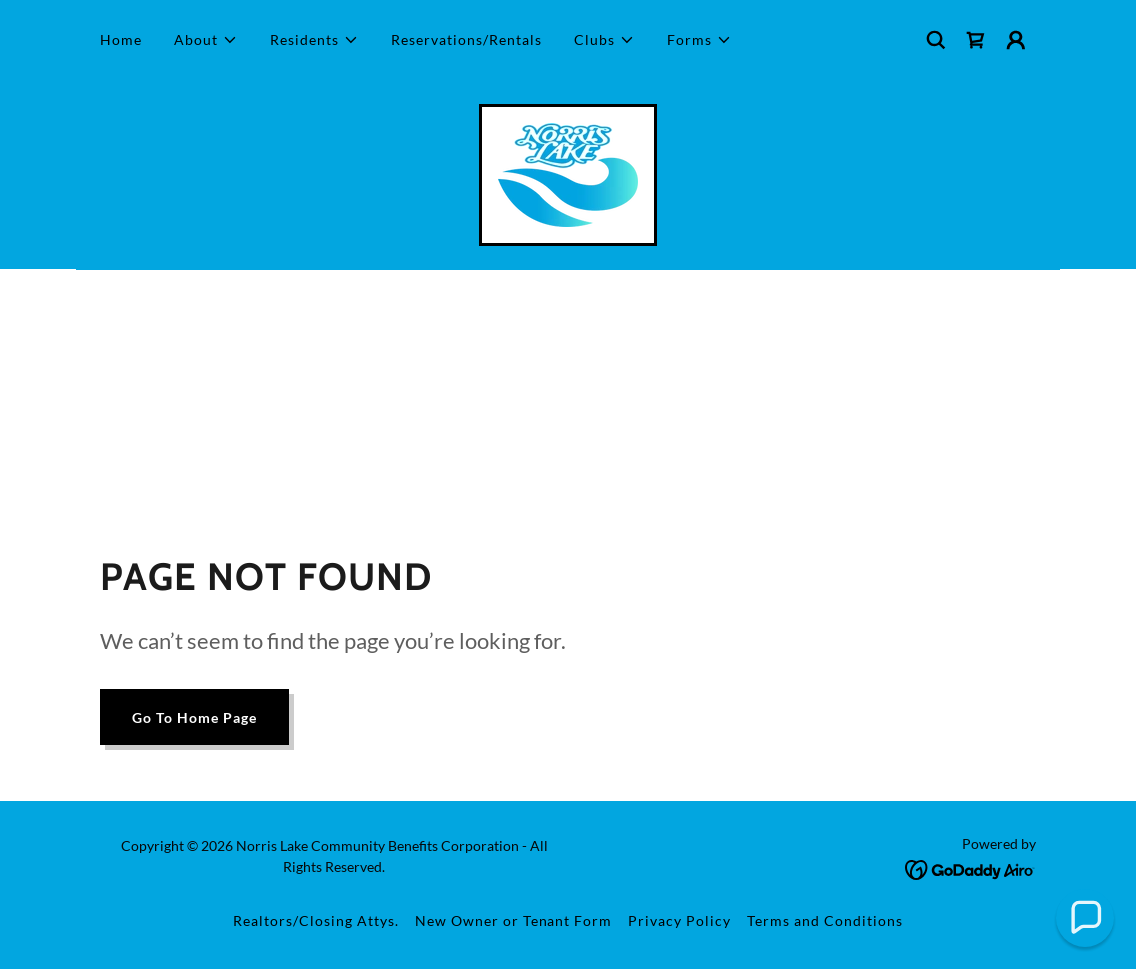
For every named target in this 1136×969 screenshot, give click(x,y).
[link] (976, 40)
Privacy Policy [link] (679, 920)
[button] (206, 40)
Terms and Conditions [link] (825, 920)
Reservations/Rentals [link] (466, 39)
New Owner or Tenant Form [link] (514, 920)
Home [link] (121, 39)
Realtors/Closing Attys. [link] (316, 920)
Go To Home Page (194, 717)
